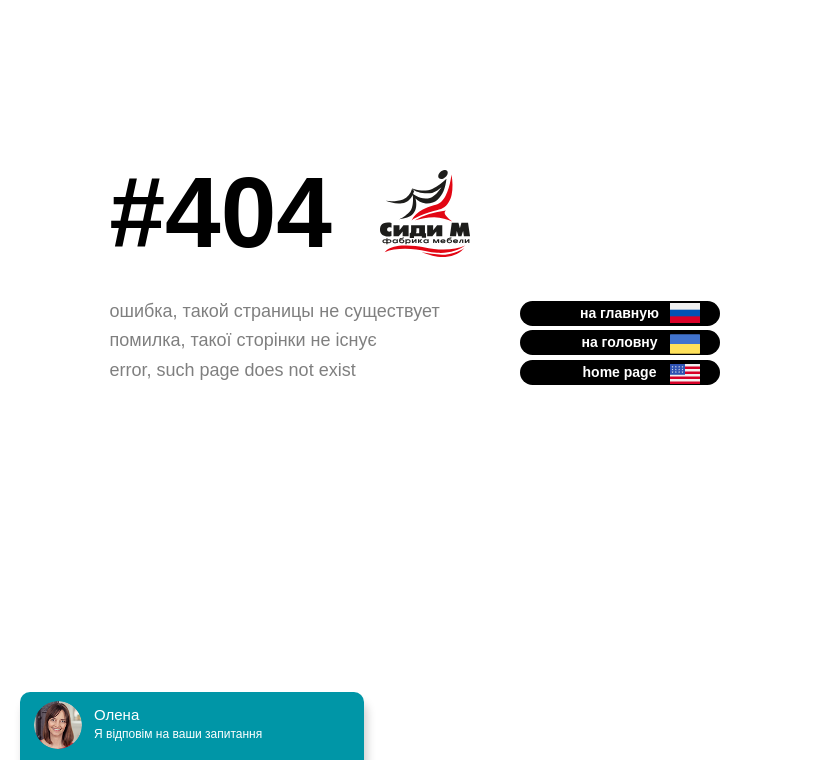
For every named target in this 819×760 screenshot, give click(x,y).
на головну (619, 342)
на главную (619, 313)
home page (620, 372)
